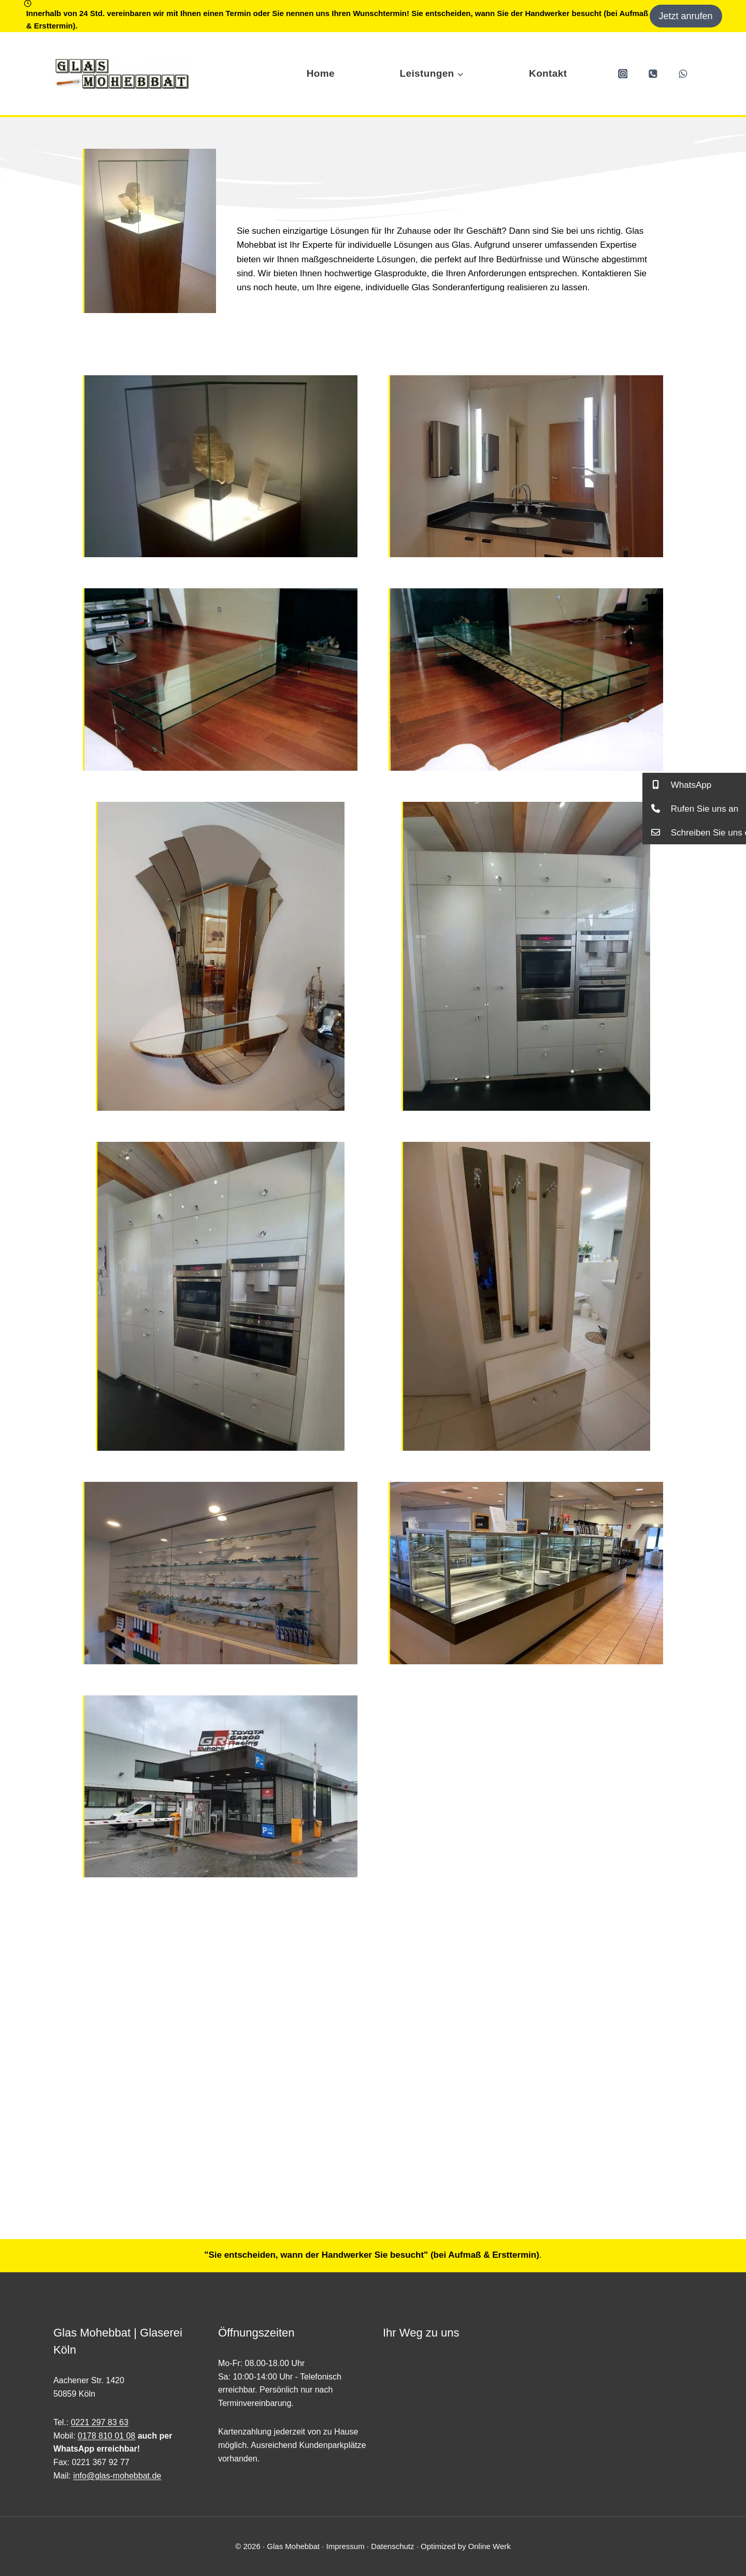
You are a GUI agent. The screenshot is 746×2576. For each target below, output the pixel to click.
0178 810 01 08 (106, 2435)
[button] (694, 785)
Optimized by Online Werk (466, 2546)
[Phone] (653, 73)
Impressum (345, 2546)
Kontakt (548, 73)
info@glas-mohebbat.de (117, 2475)
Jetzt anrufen (686, 16)
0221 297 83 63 (99, 2422)
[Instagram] (622, 73)
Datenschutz (392, 2546)
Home (321, 73)
